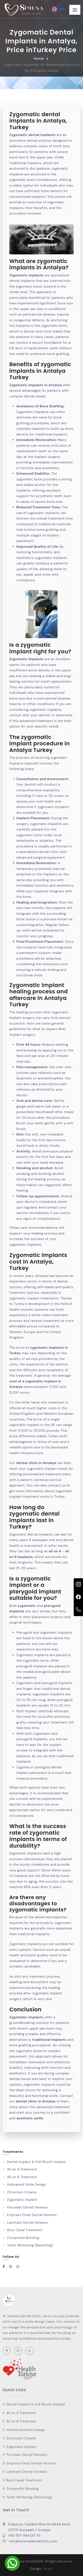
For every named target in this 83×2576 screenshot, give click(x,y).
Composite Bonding (23, 2238)
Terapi (48, 2569)
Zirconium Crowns (22, 2192)
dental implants (22, 281)
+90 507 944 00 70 (24, 2535)
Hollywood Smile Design (26, 2184)
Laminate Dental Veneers (27, 2222)
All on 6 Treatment (22, 2177)
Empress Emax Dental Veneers (32, 2215)
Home (39, 58)
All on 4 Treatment (22, 2169)
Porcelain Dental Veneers (27, 2207)
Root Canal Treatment (24, 2230)
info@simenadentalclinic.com (33, 2541)
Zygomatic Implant (22, 2200)
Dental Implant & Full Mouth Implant (36, 2162)
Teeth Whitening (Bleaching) (30, 2245)
